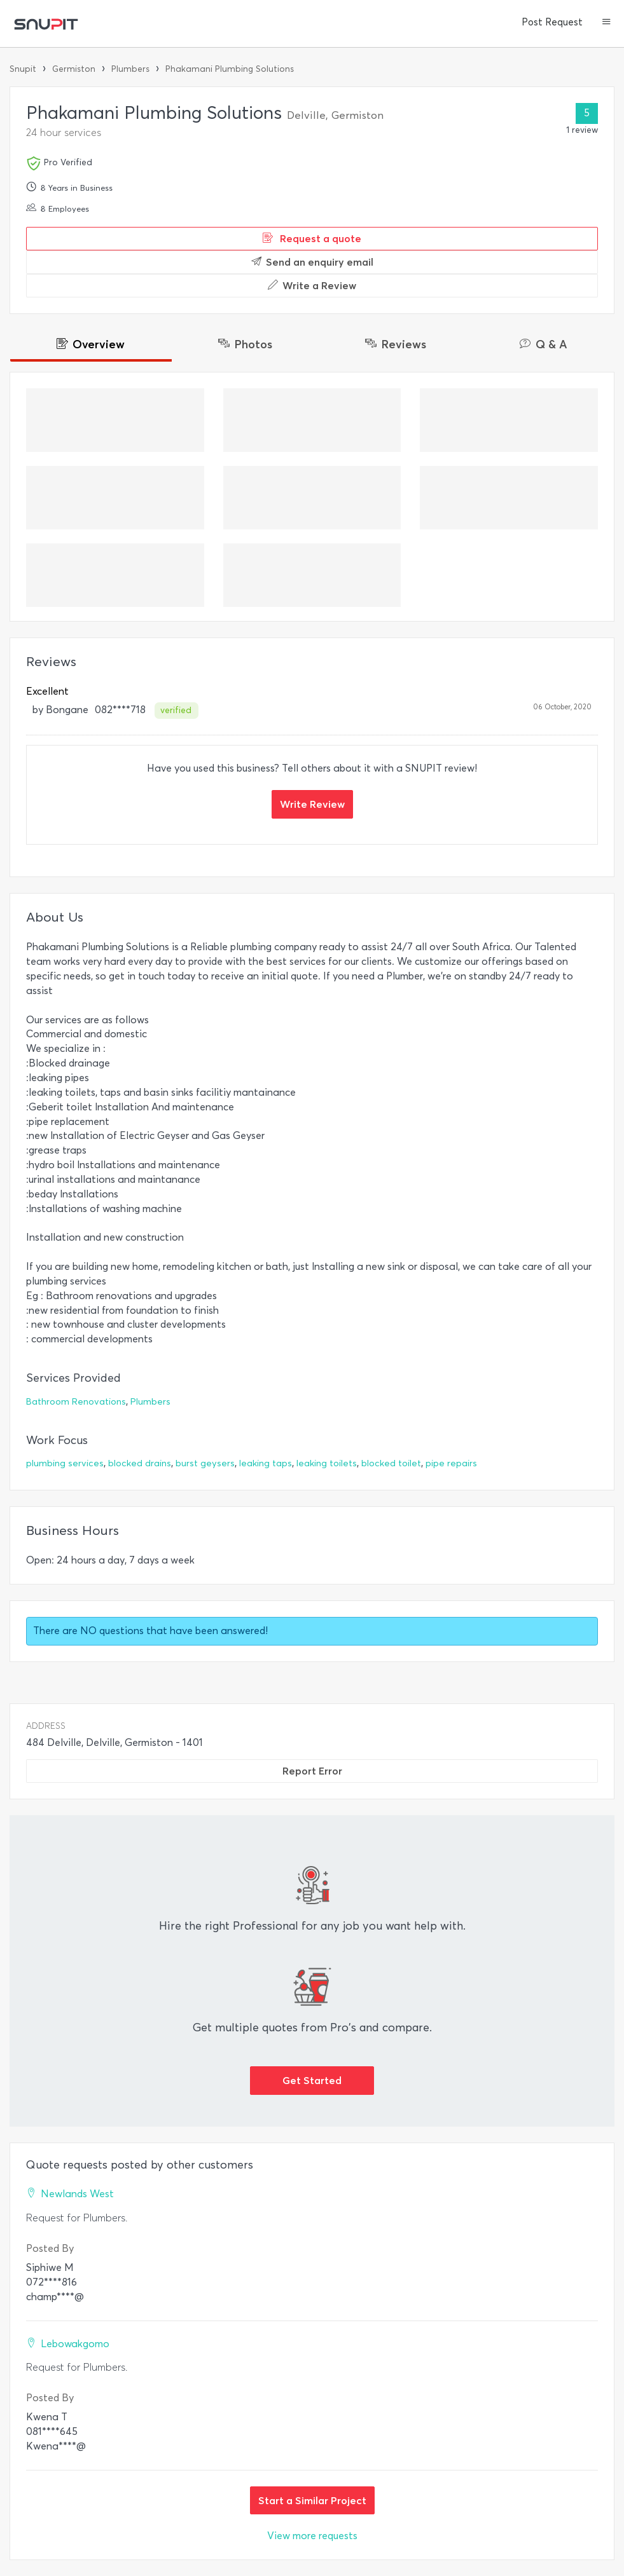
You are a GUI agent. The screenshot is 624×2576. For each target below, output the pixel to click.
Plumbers (130, 69)
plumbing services (65, 1463)
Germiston (73, 69)
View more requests (312, 2536)
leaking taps (265, 1463)
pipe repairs (451, 1463)
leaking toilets (326, 1463)
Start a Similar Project (312, 2500)
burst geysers (205, 1463)
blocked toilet (391, 1463)
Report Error (312, 1770)
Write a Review (312, 285)
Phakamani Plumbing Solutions (229, 69)
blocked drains (139, 1463)
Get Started (312, 2080)
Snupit (23, 69)
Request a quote (312, 238)
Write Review (312, 804)
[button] (606, 23)
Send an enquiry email (312, 262)
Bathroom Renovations (76, 1401)
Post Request (552, 22)
